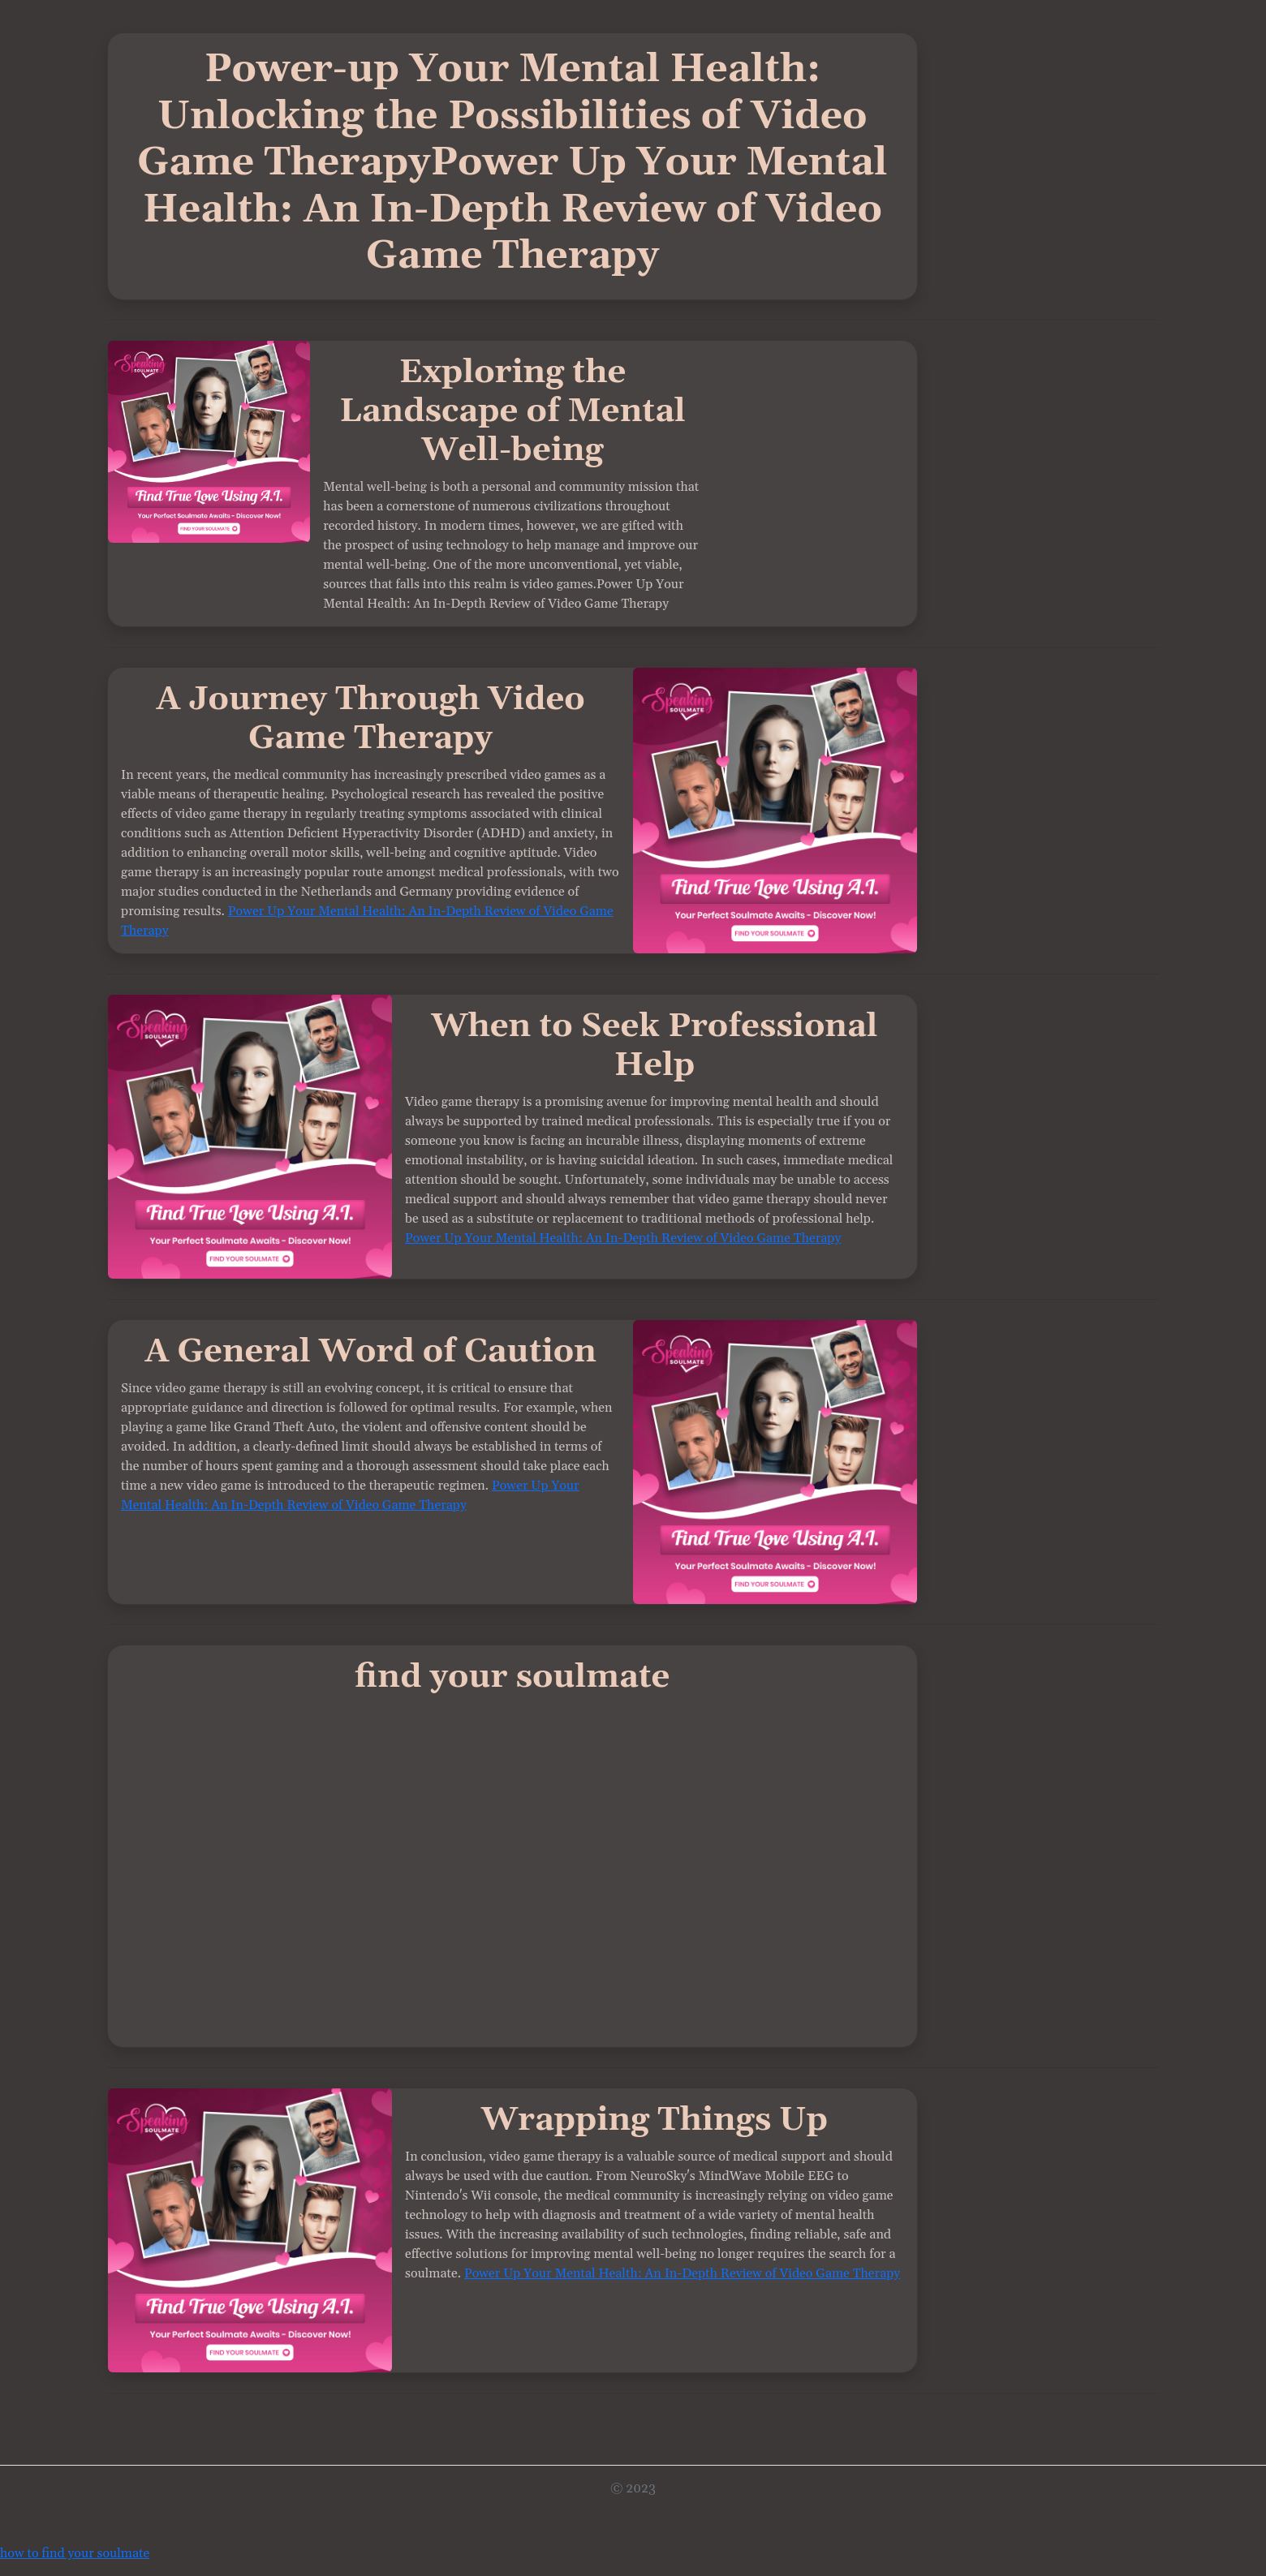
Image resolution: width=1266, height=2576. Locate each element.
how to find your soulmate (74, 2553)
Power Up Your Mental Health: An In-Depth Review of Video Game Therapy (623, 1238)
